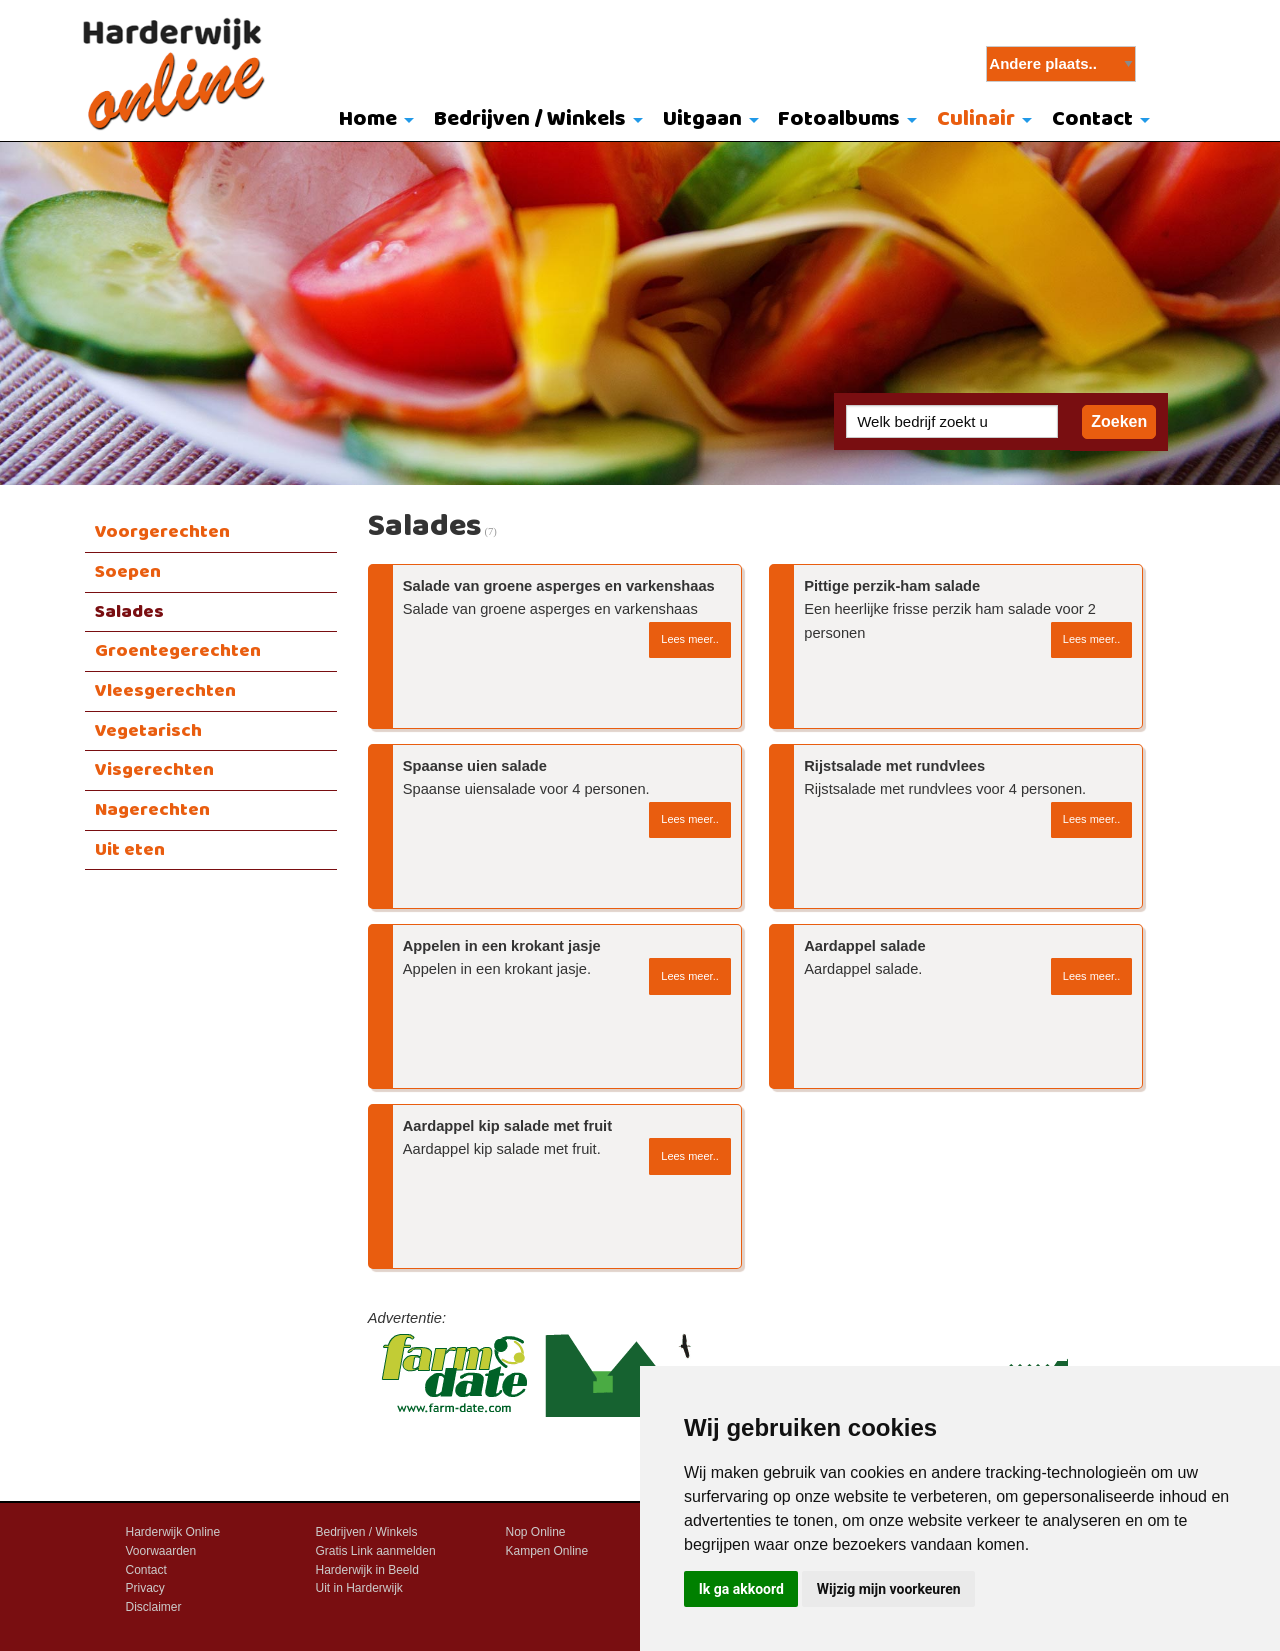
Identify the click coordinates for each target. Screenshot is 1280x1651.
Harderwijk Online (173, 1532)
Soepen (128, 572)
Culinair (976, 119)
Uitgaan (702, 119)
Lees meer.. (689, 639)
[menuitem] (372, 121)
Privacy (145, 1588)
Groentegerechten (178, 651)
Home (368, 119)
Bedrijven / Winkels (530, 119)
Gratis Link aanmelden (376, 1551)
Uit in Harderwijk (359, 1588)
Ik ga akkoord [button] (741, 1589)
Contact (1092, 119)
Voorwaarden (161, 1551)
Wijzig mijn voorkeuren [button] (889, 1589)
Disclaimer (154, 1607)
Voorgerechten (162, 532)
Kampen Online (547, 1551)
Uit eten (130, 850)
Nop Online (536, 1532)
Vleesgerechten (165, 691)
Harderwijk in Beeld (367, 1570)
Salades (129, 612)
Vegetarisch (148, 731)
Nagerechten (152, 810)
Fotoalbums (839, 119)
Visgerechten (154, 770)
